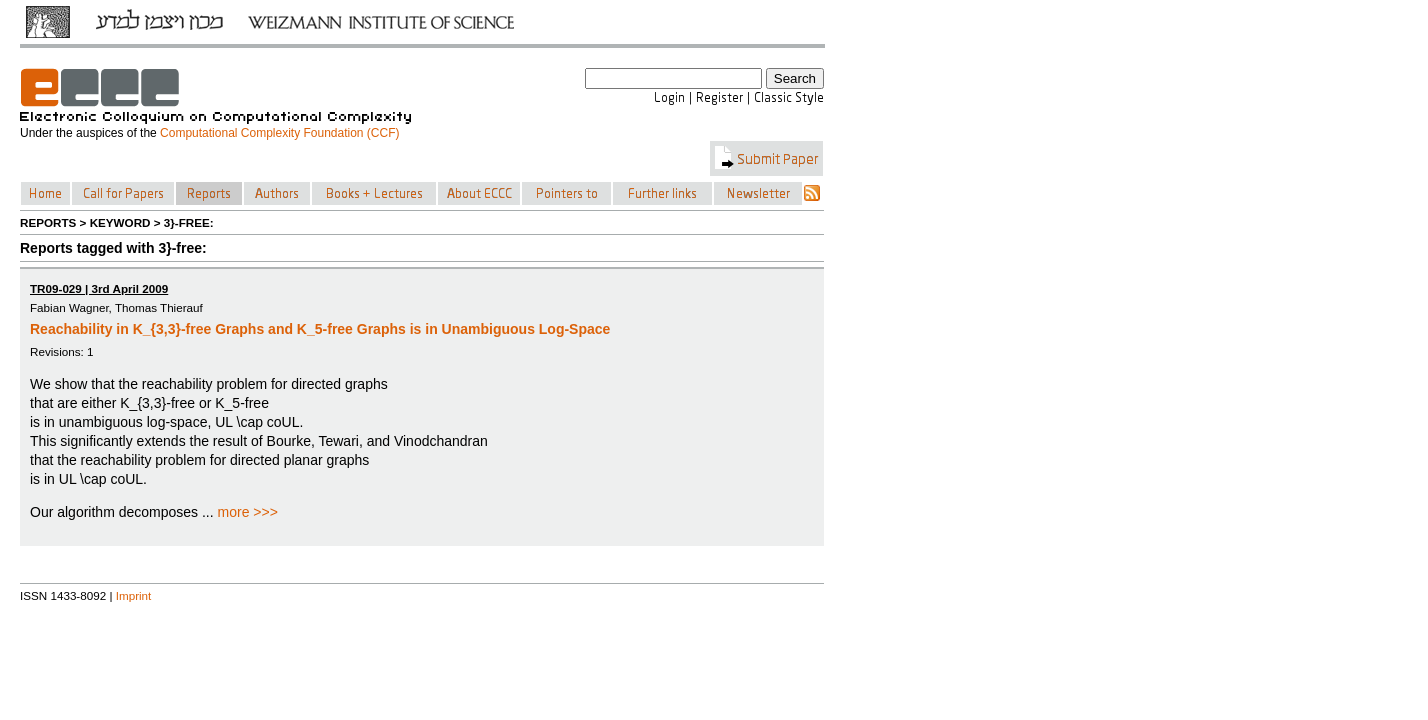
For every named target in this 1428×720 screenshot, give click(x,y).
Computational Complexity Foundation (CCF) (279, 133)
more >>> (248, 512)
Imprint (134, 595)
